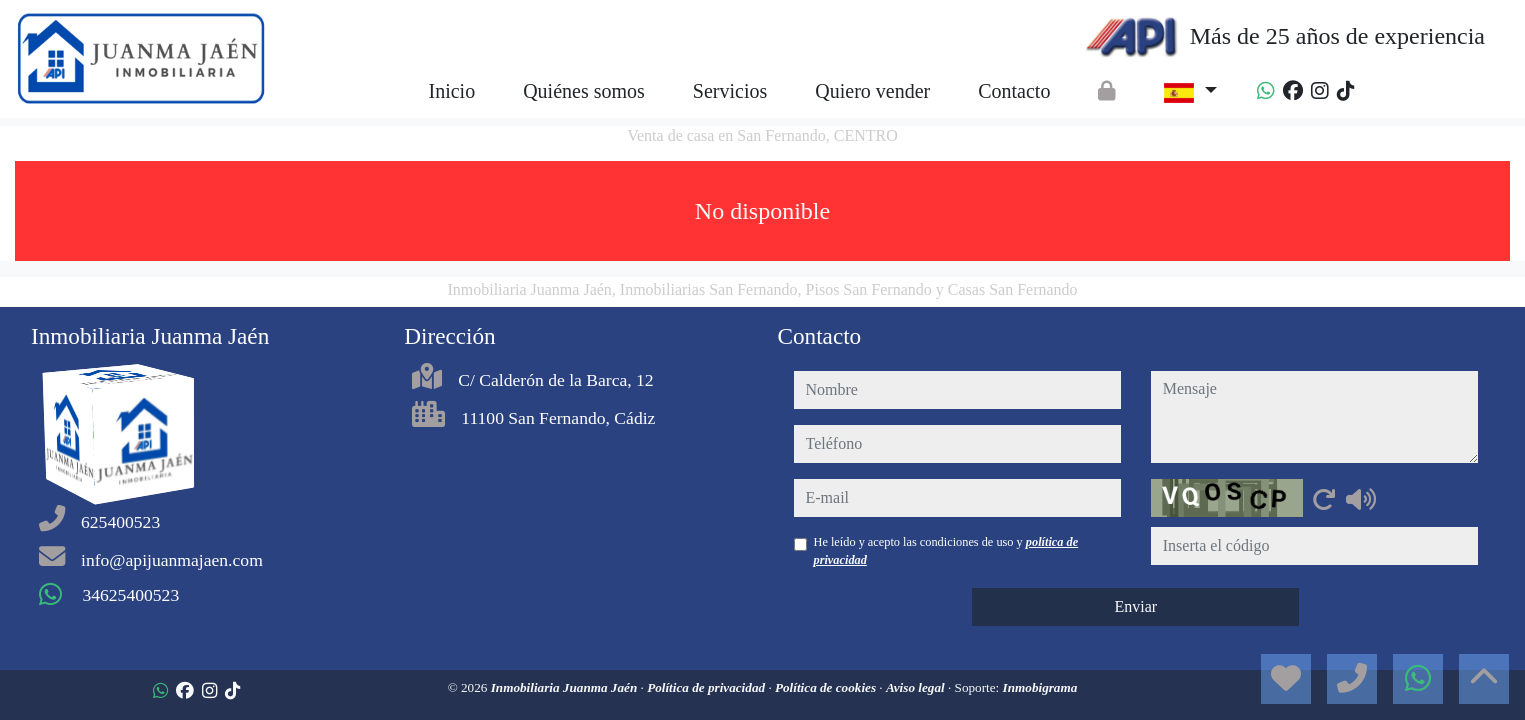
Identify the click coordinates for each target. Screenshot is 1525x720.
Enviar (1135, 606)
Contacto (1014, 91)
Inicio (451, 91)
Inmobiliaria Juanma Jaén (566, 687)
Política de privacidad (707, 687)
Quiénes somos (584, 91)
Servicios (730, 91)
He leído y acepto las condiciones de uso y (946, 551)
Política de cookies (827, 687)
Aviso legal (917, 687)
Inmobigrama (1040, 687)
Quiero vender (872, 91)
